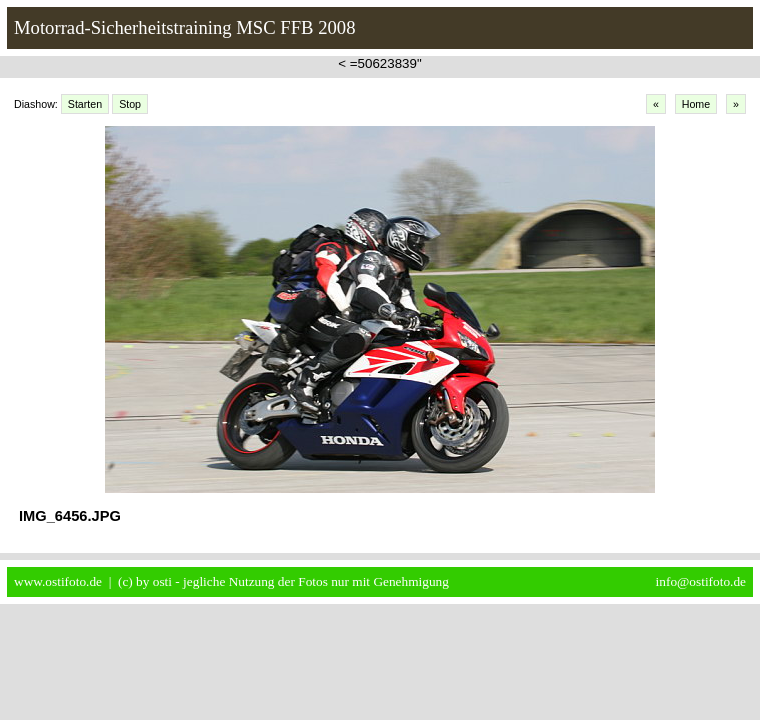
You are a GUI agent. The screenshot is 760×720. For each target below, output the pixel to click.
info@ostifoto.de (701, 581)
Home (696, 104)
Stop (130, 104)
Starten (85, 104)
